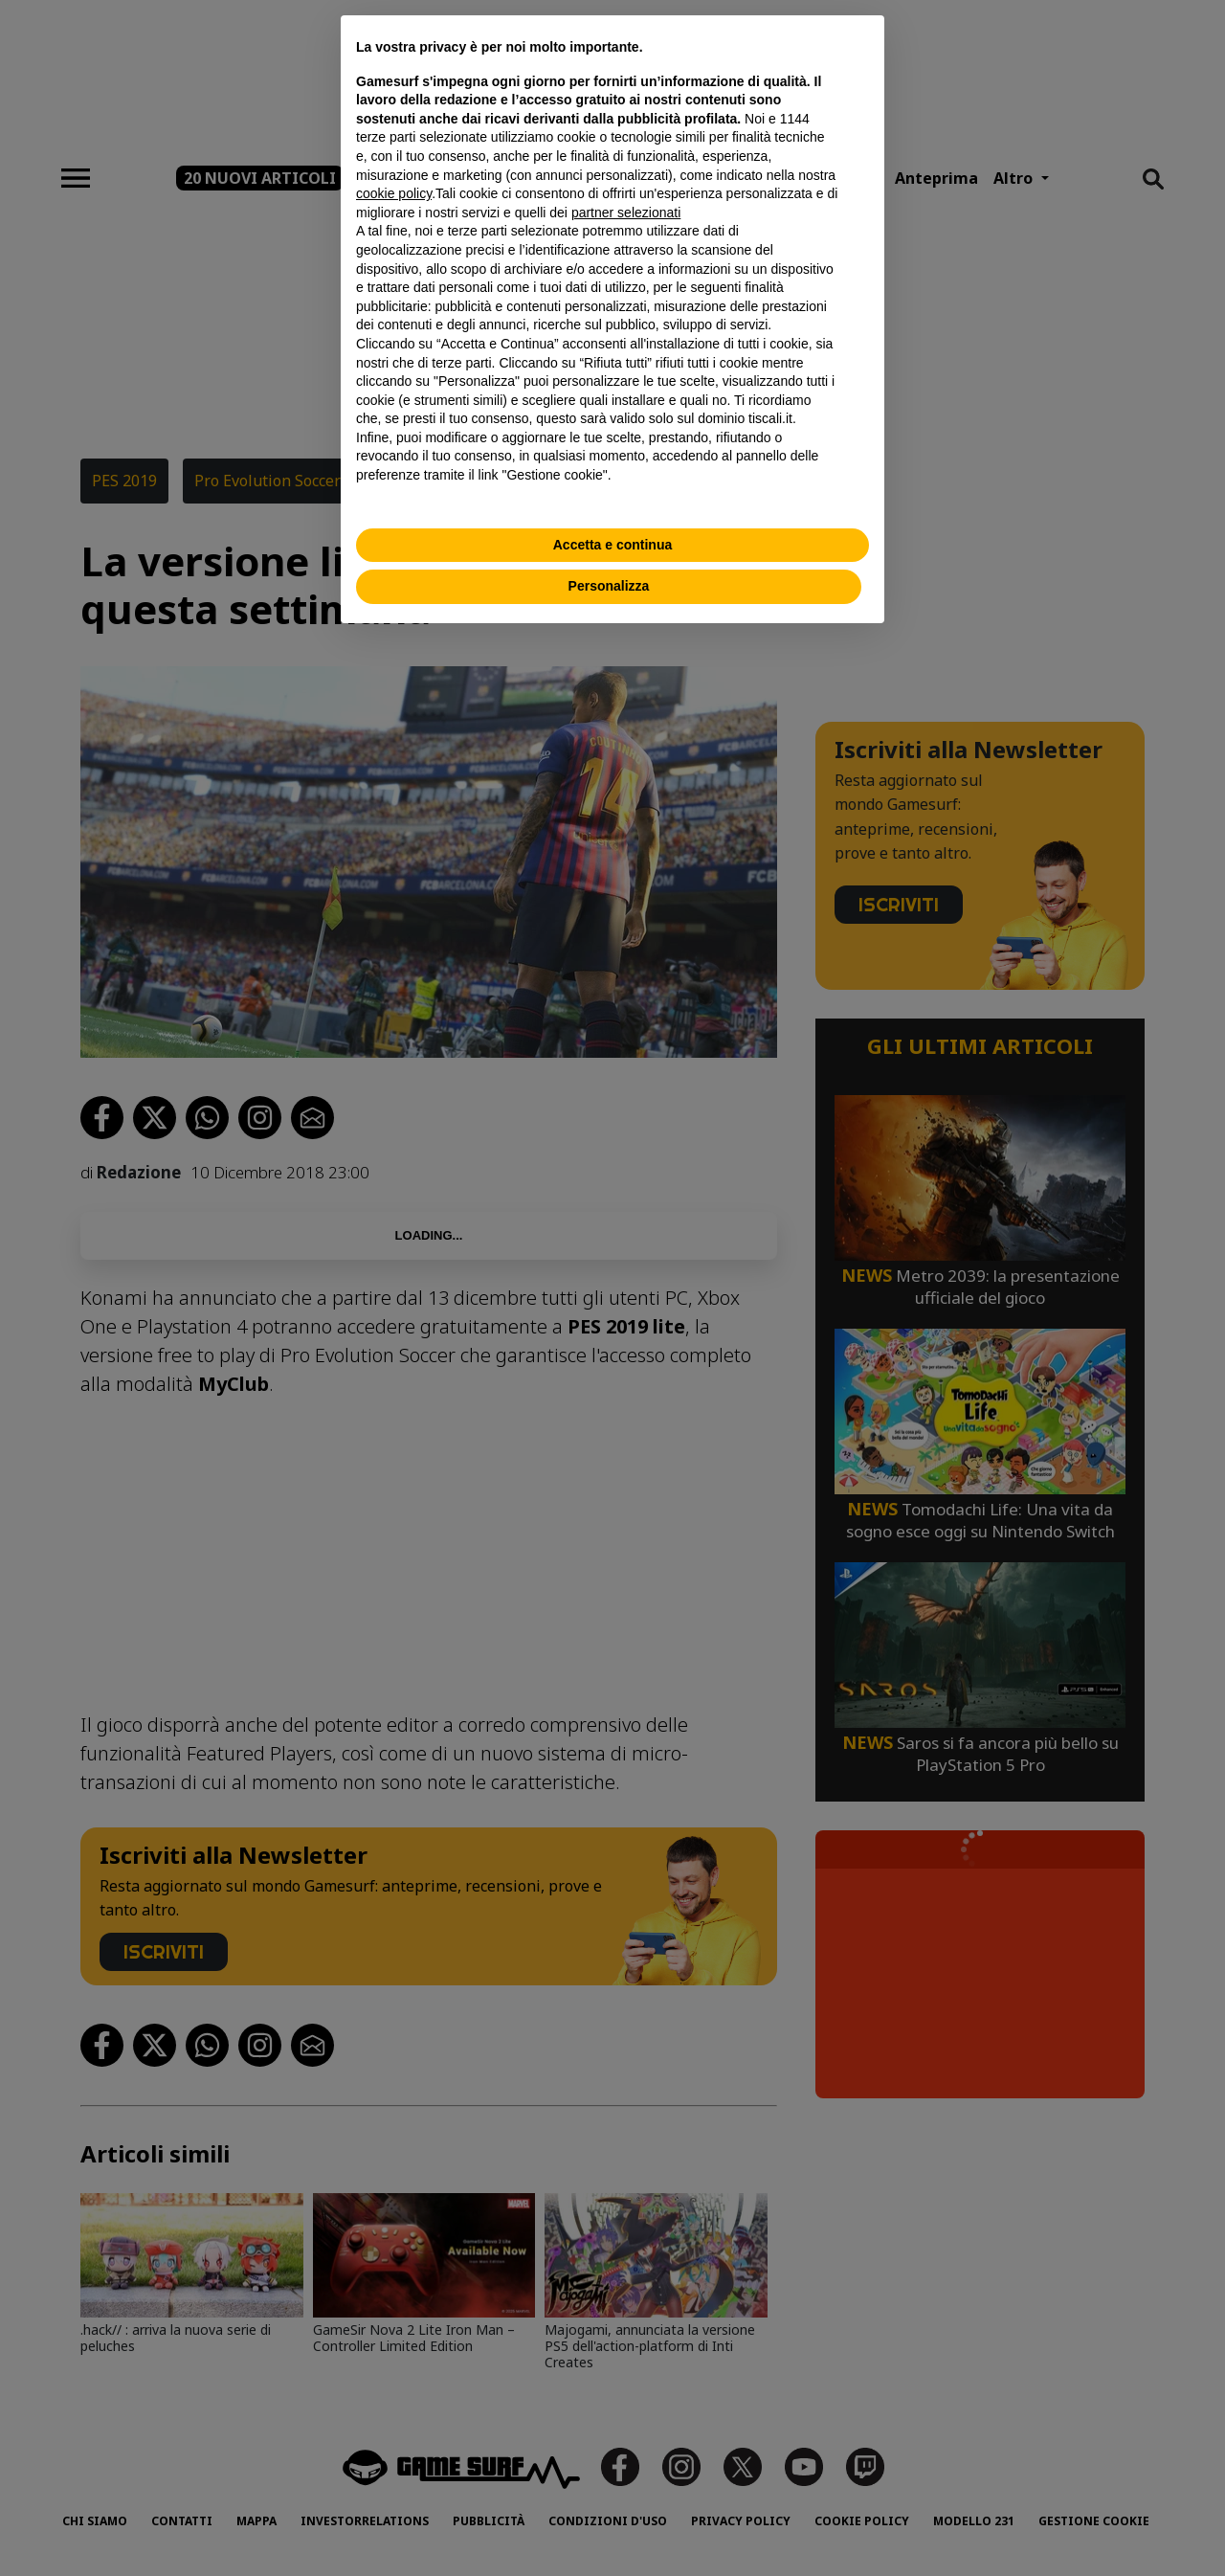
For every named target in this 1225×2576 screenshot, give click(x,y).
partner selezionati (625, 212)
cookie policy (394, 193)
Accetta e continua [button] (612, 544)
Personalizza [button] (609, 586)
